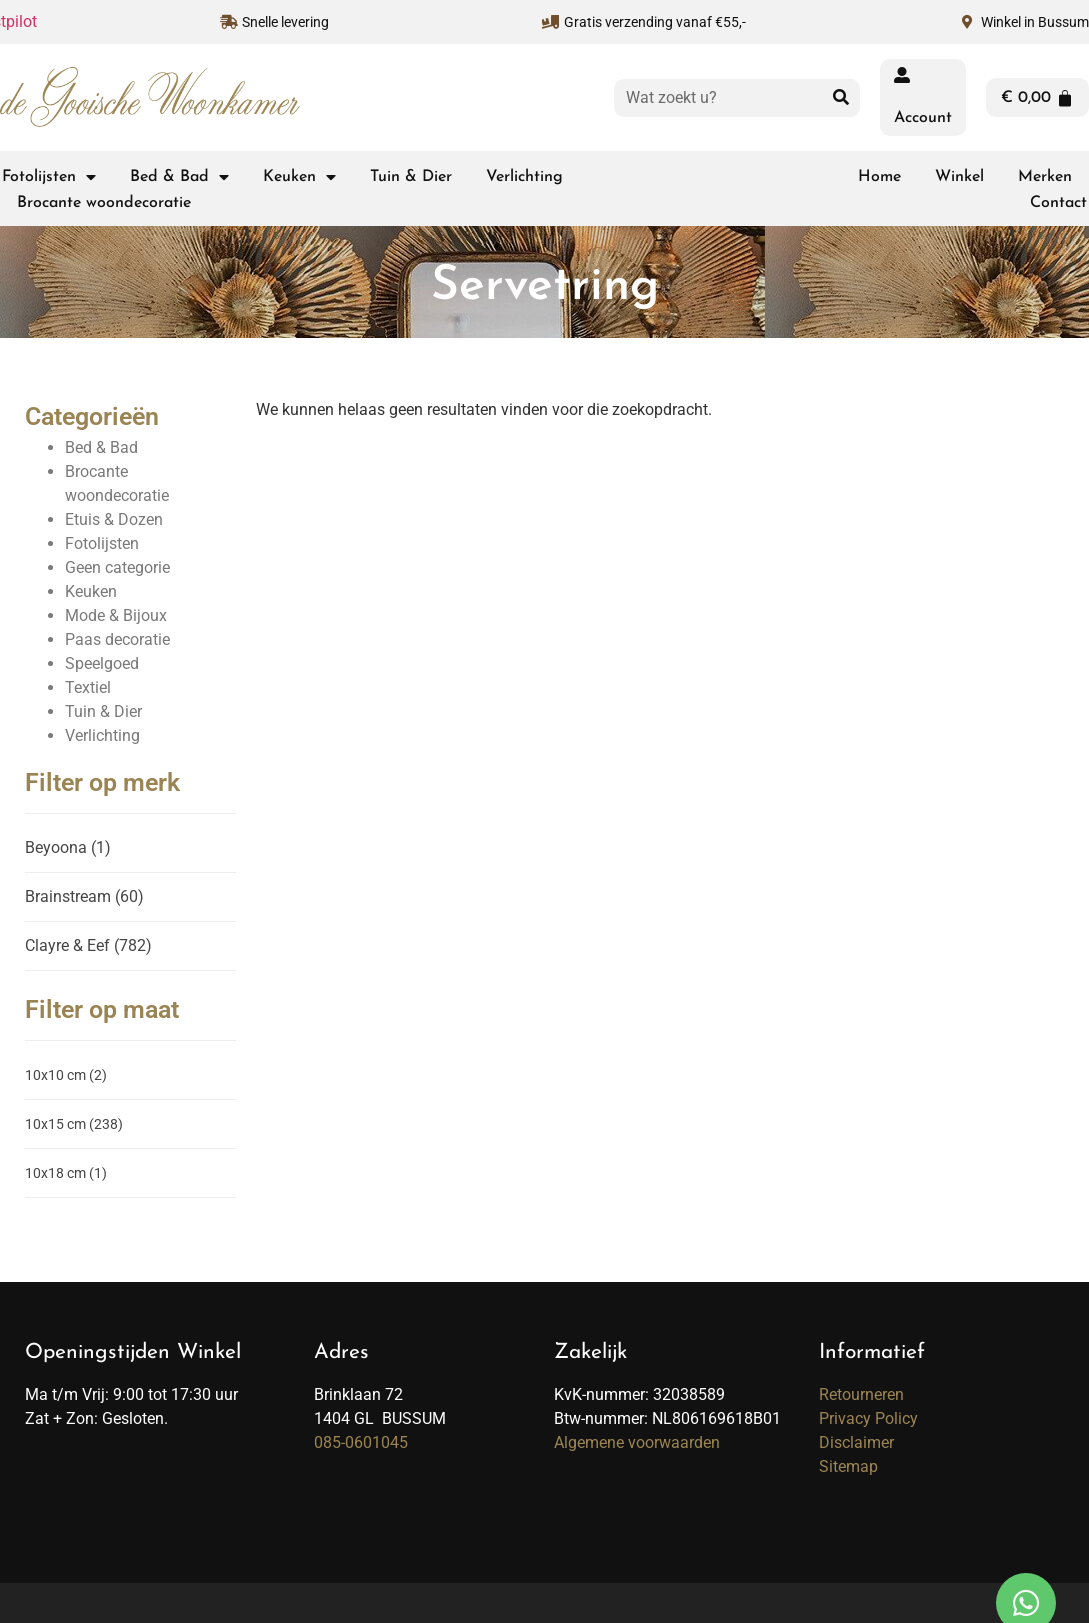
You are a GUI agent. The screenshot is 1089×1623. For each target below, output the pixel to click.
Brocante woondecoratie (104, 203)
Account (923, 118)
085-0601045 (361, 1442)
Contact (1058, 203)
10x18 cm (66, 1173)
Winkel (959, 177)
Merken (1045, 177)
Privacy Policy (868, 1418)
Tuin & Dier (411, 177)
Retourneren (861, 1394)
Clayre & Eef (88, 945)
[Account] (902, 75)
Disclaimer (856, 1442)
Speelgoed (102, 663)
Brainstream (84, 896)
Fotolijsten (49, 177)
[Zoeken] (841, 98)
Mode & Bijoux (116, 615)
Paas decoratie (117, 639)
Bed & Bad (179, 177)
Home (879, 177)
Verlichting (524, 177)
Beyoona (68, 847)
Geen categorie (117, 567)
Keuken (299, 177)
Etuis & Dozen (114, 519)
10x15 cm (74, 1124)
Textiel (88, 687)
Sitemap (848, 1466)
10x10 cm (66, 1075)
